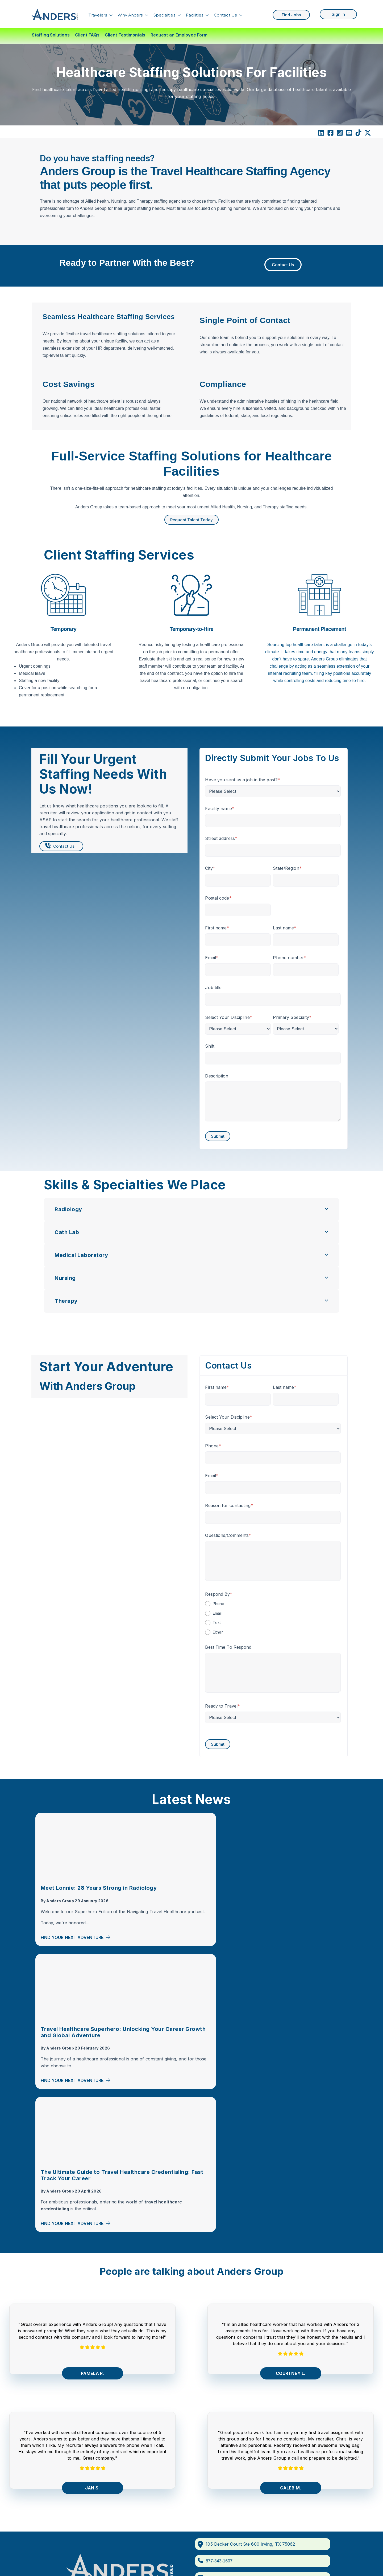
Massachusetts (222, 2420)
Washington (219, 2452)
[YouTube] (120, 2322)
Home (56, 2347)
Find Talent (61, 2379)
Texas (213, 2441)
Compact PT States (227, 2367)
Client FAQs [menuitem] (87, 35)
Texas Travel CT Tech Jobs (312, 2462)
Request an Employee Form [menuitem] (179, 35)
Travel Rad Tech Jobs (306, 2367)
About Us (60, 2390)
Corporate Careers (69, 2437)
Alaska (214, 2377)
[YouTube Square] (349, 133)
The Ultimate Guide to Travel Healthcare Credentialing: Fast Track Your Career (298, 1894)
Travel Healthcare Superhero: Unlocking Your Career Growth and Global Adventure (189, 1894)
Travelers (98, 14)
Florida (214, 2399)
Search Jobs (63, 2405)
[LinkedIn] (321, 133)
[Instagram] (111, 2322)
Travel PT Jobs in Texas (309, 2473)
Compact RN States (227, 2356)
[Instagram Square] (339, 133)
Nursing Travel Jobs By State (157, 2382)
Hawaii (214, 2409)
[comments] (148, 2322)
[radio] (273, 1603)
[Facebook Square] (330, 133)
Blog (54, 2415)
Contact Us (225, 14)
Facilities (194, 14)
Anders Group (60, 1907)
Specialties (164, 14)
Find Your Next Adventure (76, 1951)
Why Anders (130, 14)
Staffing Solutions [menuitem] (51, 35)
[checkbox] (273, 1618)
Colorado (216, 2388)
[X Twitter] (367, 133)
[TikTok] (358, 133)
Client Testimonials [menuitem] (125, 35)
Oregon (215, 2431)
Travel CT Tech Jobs (305, 2356)
